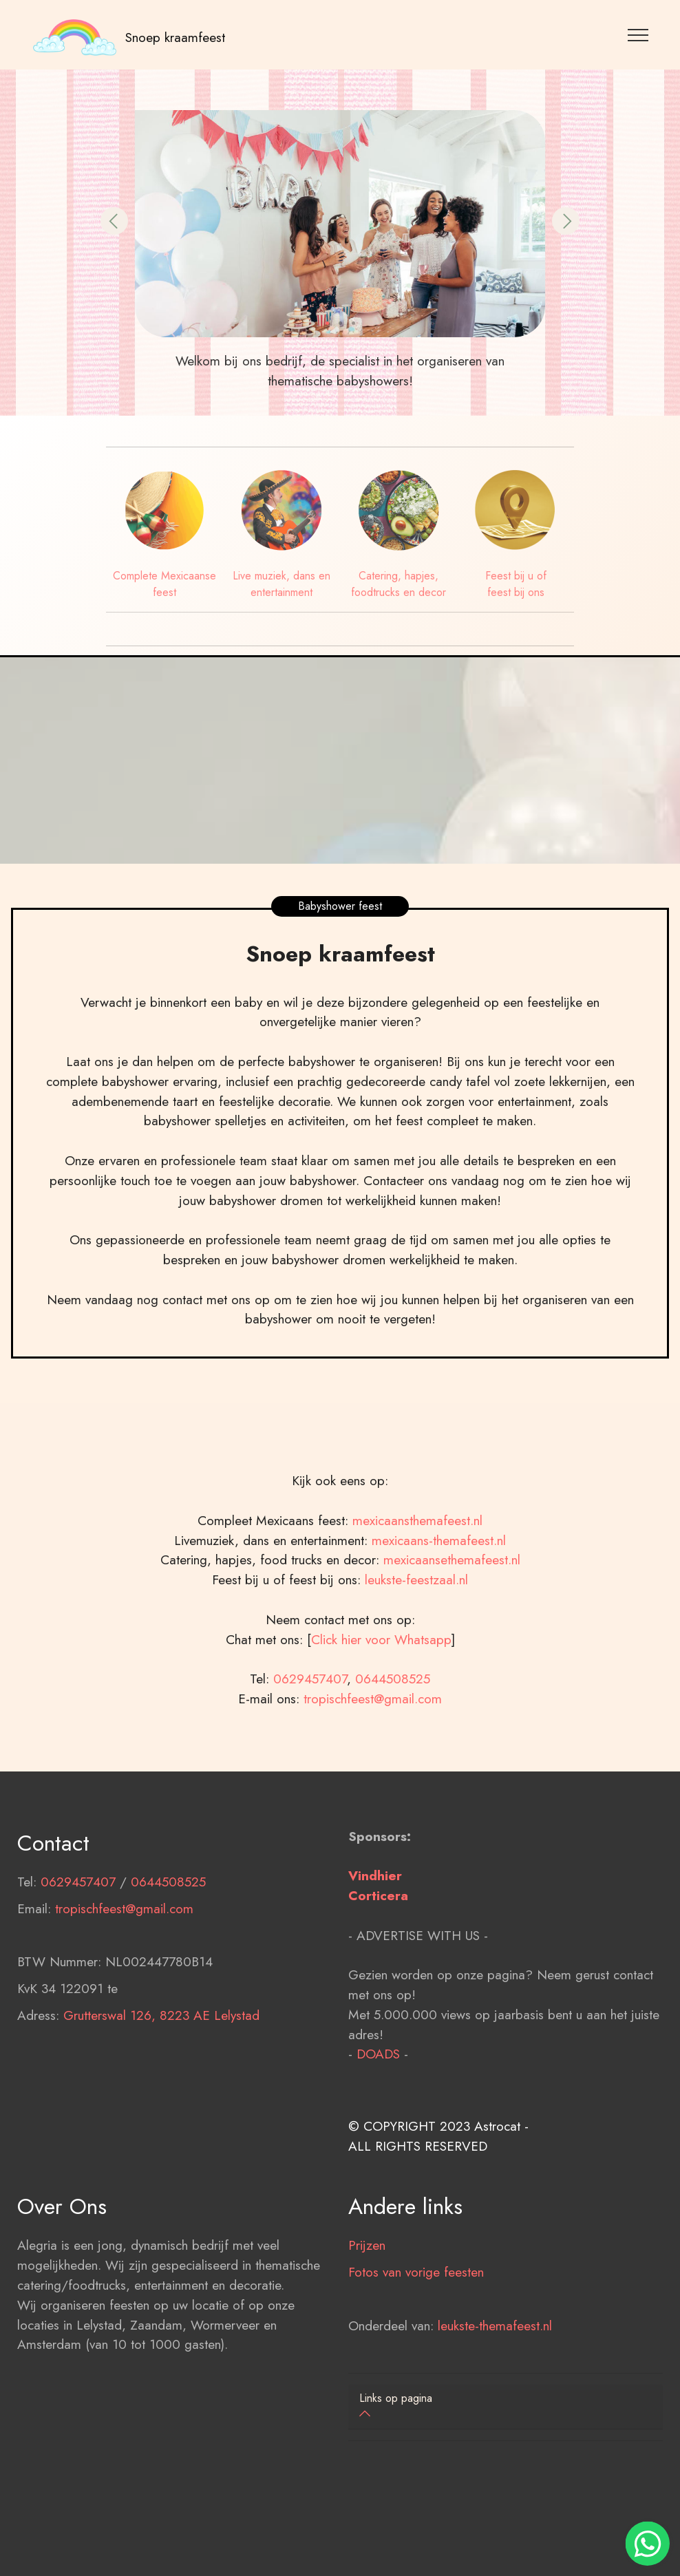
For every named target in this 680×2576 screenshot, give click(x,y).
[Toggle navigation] (638, 34)
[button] (114, 221)
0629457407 (310, 1708)
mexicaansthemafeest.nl (417, 1550)
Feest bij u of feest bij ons (515, 584)
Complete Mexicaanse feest (164, 584)
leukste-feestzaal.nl (416, 1609)
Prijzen (366, 2276)
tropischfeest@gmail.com (373, 1728)
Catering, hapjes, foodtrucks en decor (398, 584)
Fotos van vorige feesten (416, 2302)
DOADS (378, 2084)
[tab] (505, 2407)
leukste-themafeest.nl (495, 2355)
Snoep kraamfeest (175, 37)
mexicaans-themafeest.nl (437, 1570)
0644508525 (392, 1708)
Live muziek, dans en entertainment (281, 584)
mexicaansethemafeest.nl (451, 1590)
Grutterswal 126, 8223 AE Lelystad (161, 2045)
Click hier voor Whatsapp (381, 1669)
